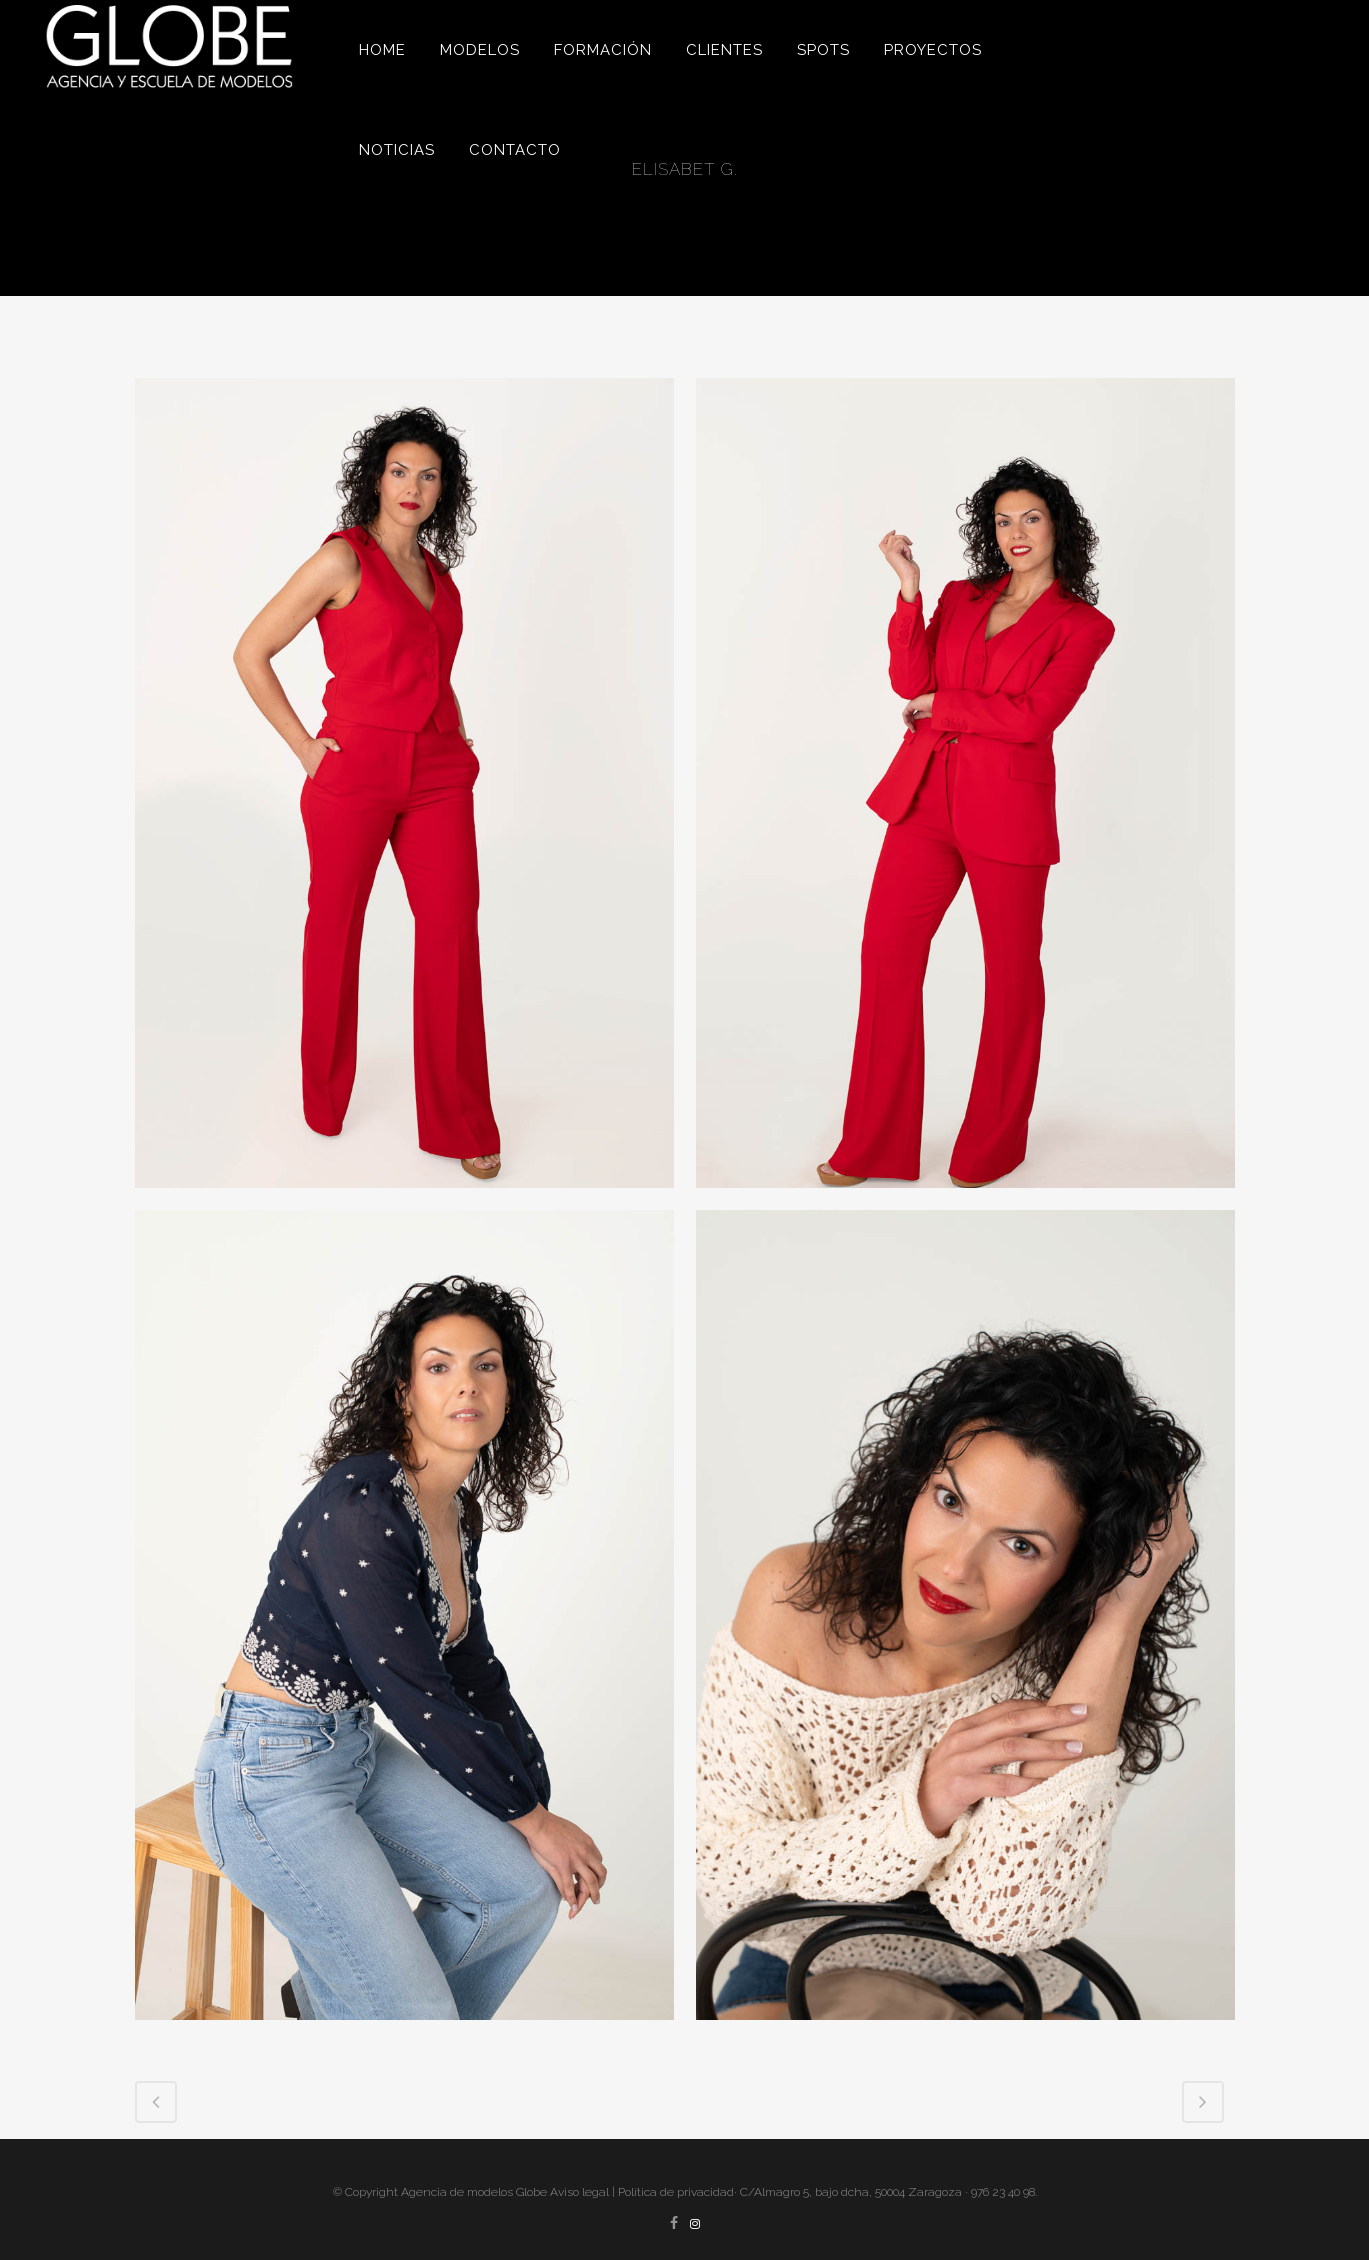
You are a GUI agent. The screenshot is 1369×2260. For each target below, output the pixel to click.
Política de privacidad (676, 2192)
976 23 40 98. (1004, 2192)
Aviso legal (579, 2192)
